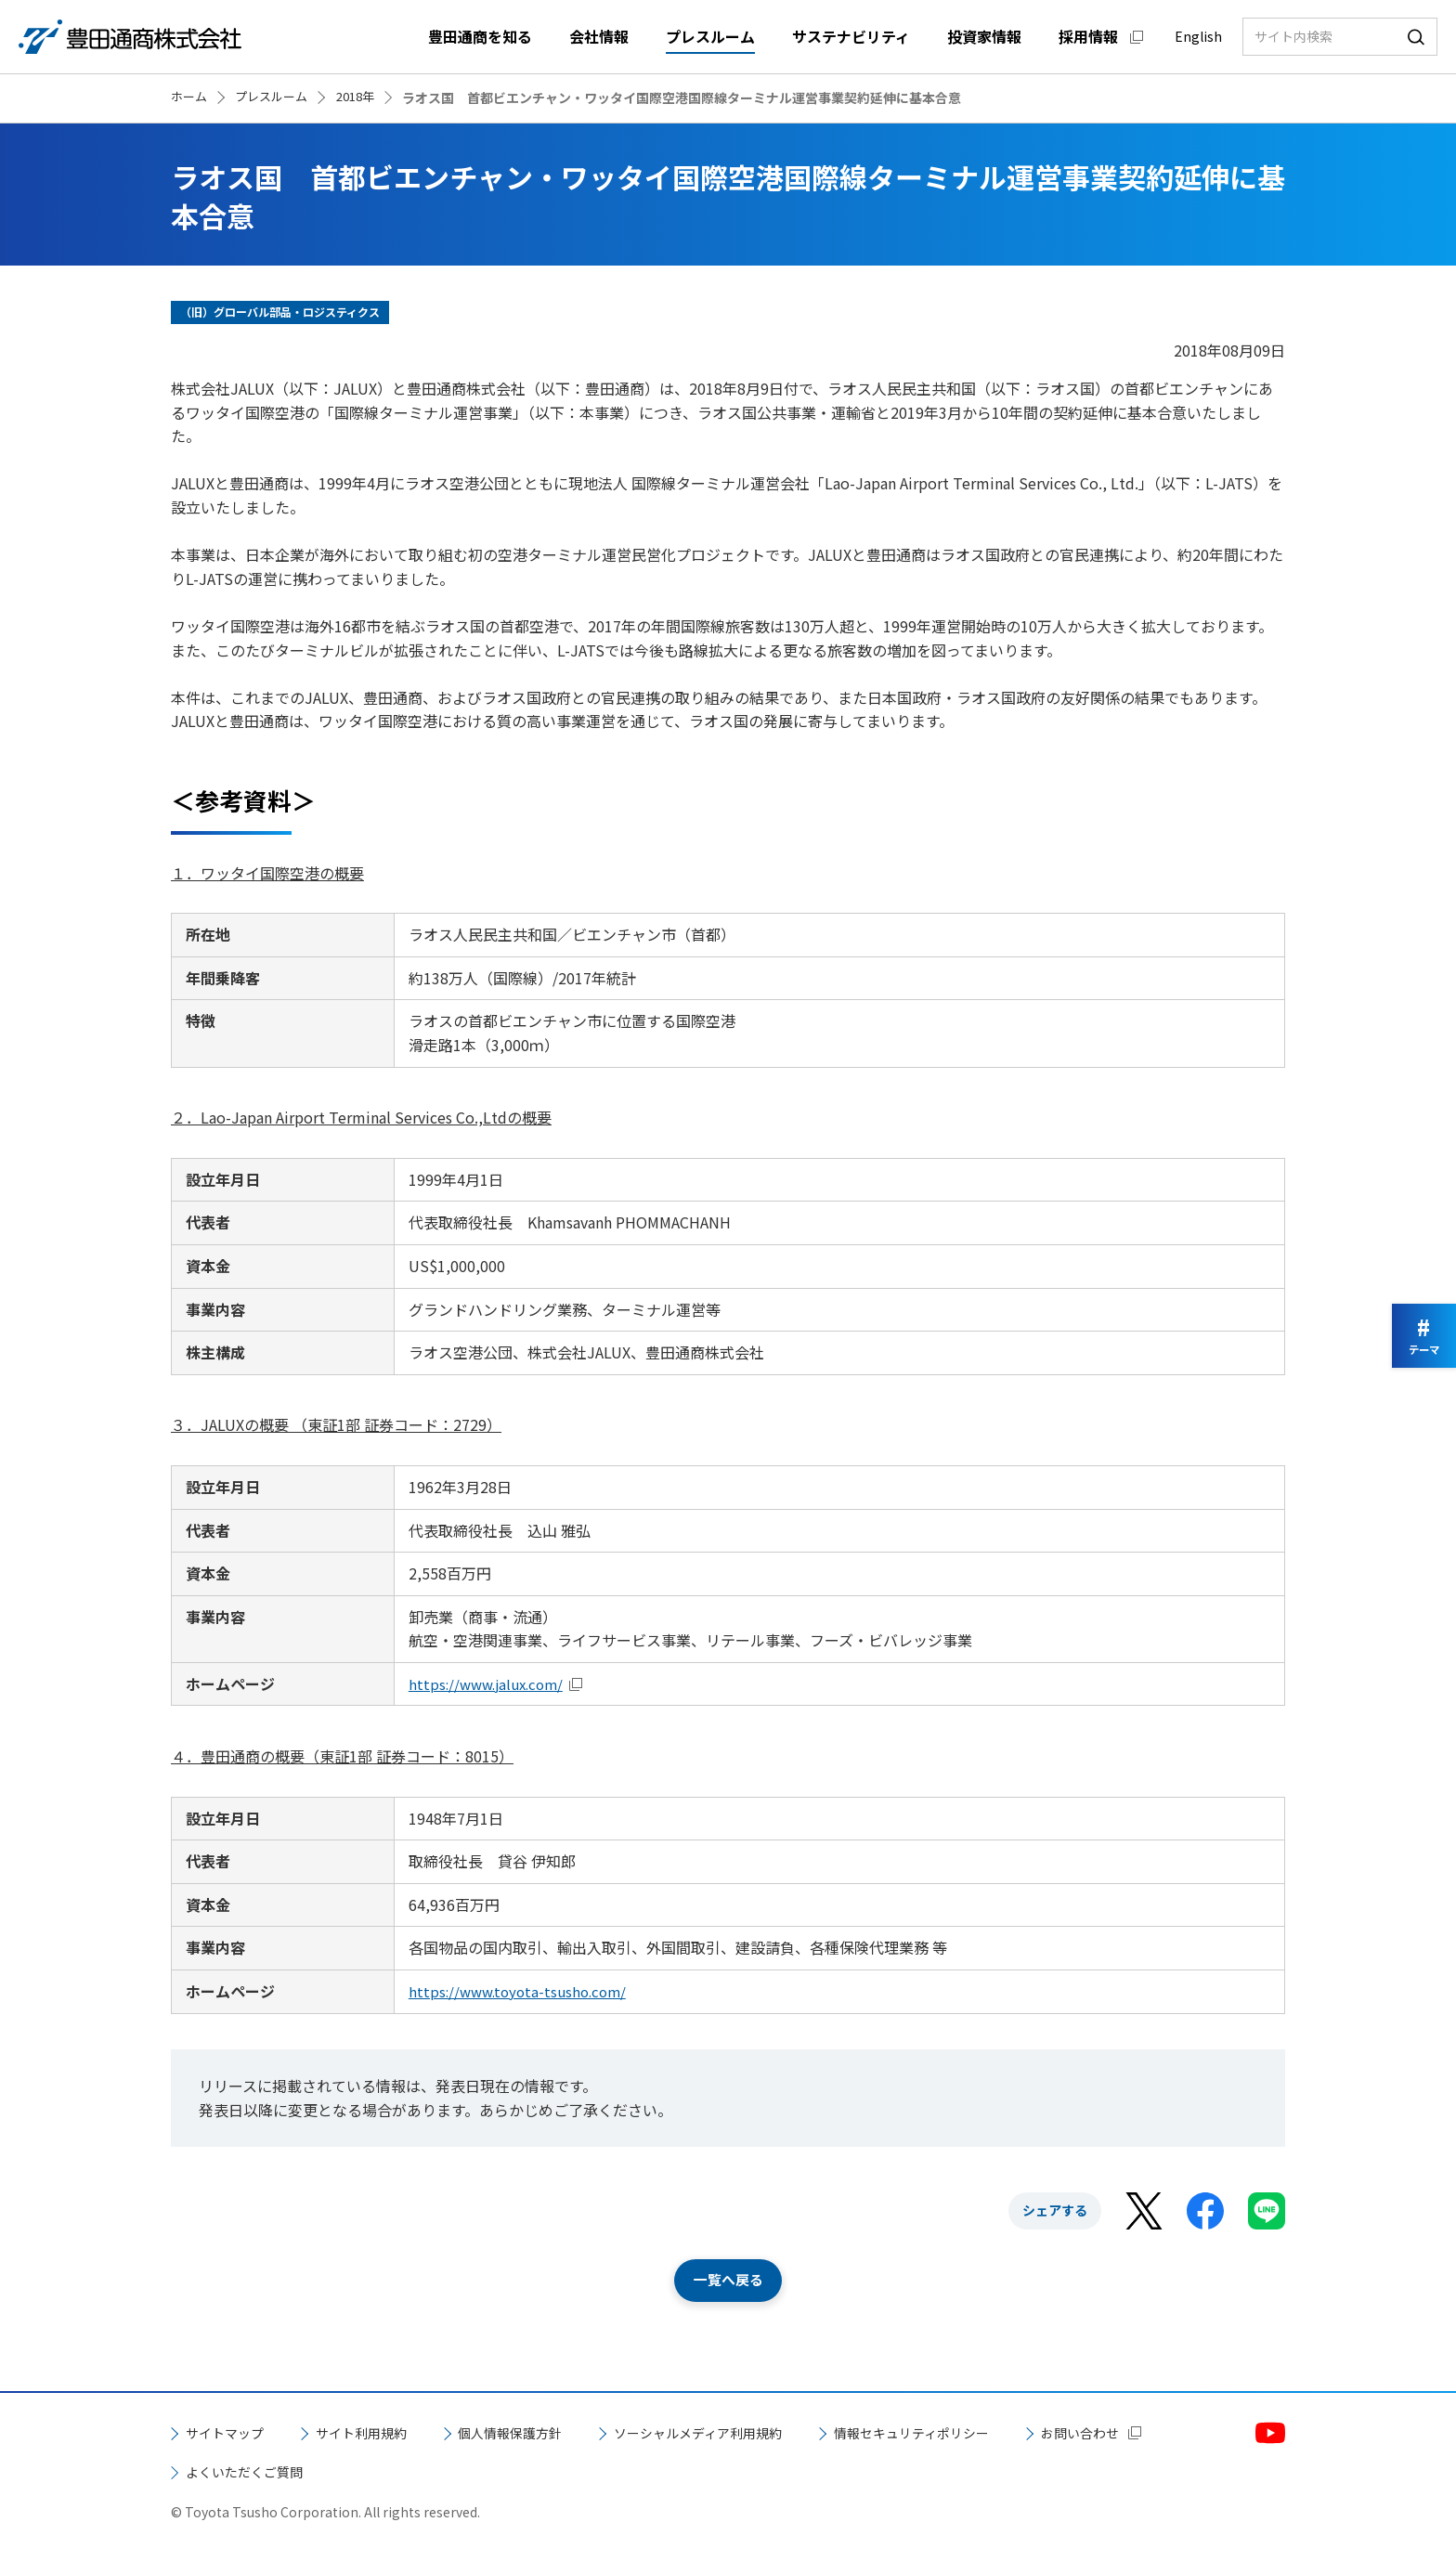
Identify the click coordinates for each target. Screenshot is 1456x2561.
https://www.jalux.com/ (491, 1683)
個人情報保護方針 (542, 2435)
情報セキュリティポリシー (986, 2435)
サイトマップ (230, 2435)
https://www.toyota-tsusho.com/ (522, 1991)
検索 (1416, 37)
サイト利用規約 (379, 2435)
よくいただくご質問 (416, 2473)
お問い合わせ (230, 2473)
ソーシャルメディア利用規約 (750, 2435)
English (1198, 36)
